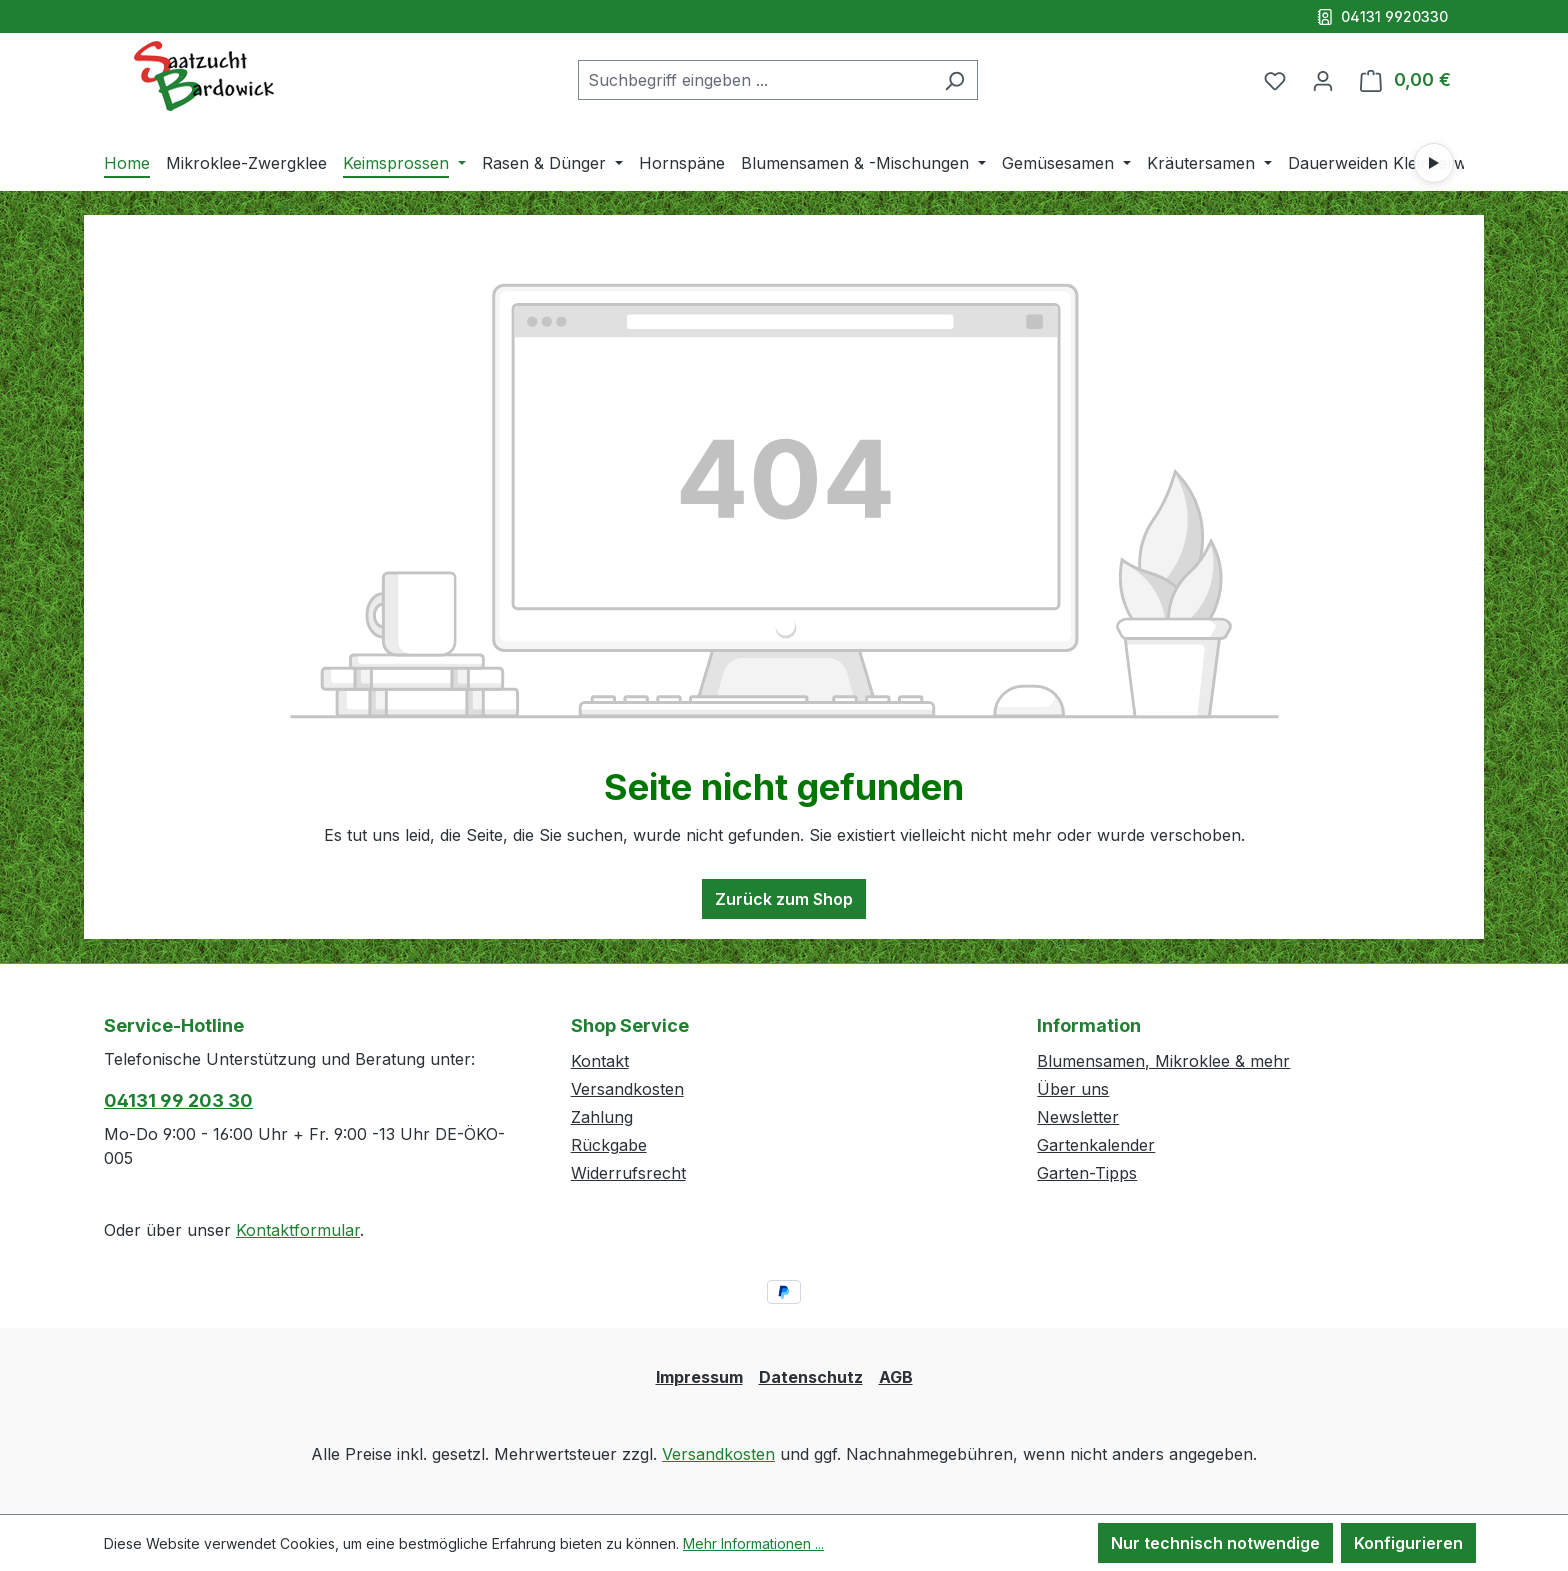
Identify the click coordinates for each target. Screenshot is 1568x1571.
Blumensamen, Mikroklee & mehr (1163, 1061)
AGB (896, 1377)
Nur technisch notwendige (1215, 1543)
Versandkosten (627, 1089)
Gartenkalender (1096, 1145)
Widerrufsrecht (628, 1173)
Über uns (1073, 1089)
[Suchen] (954, 80)
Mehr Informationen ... (753, 1543)
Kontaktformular (298, 1230)
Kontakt (600, 1061)
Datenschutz (811, 1377)
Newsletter (1078, 1117)
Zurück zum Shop (784, 899)
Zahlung (602, 1117)
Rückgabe (609, 1145)
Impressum (699, 1377)
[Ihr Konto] (1323, 80)
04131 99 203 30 (178, 1100)
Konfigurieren (1408, 1543)
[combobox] (755, 80)
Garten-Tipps (1087, 1173)
